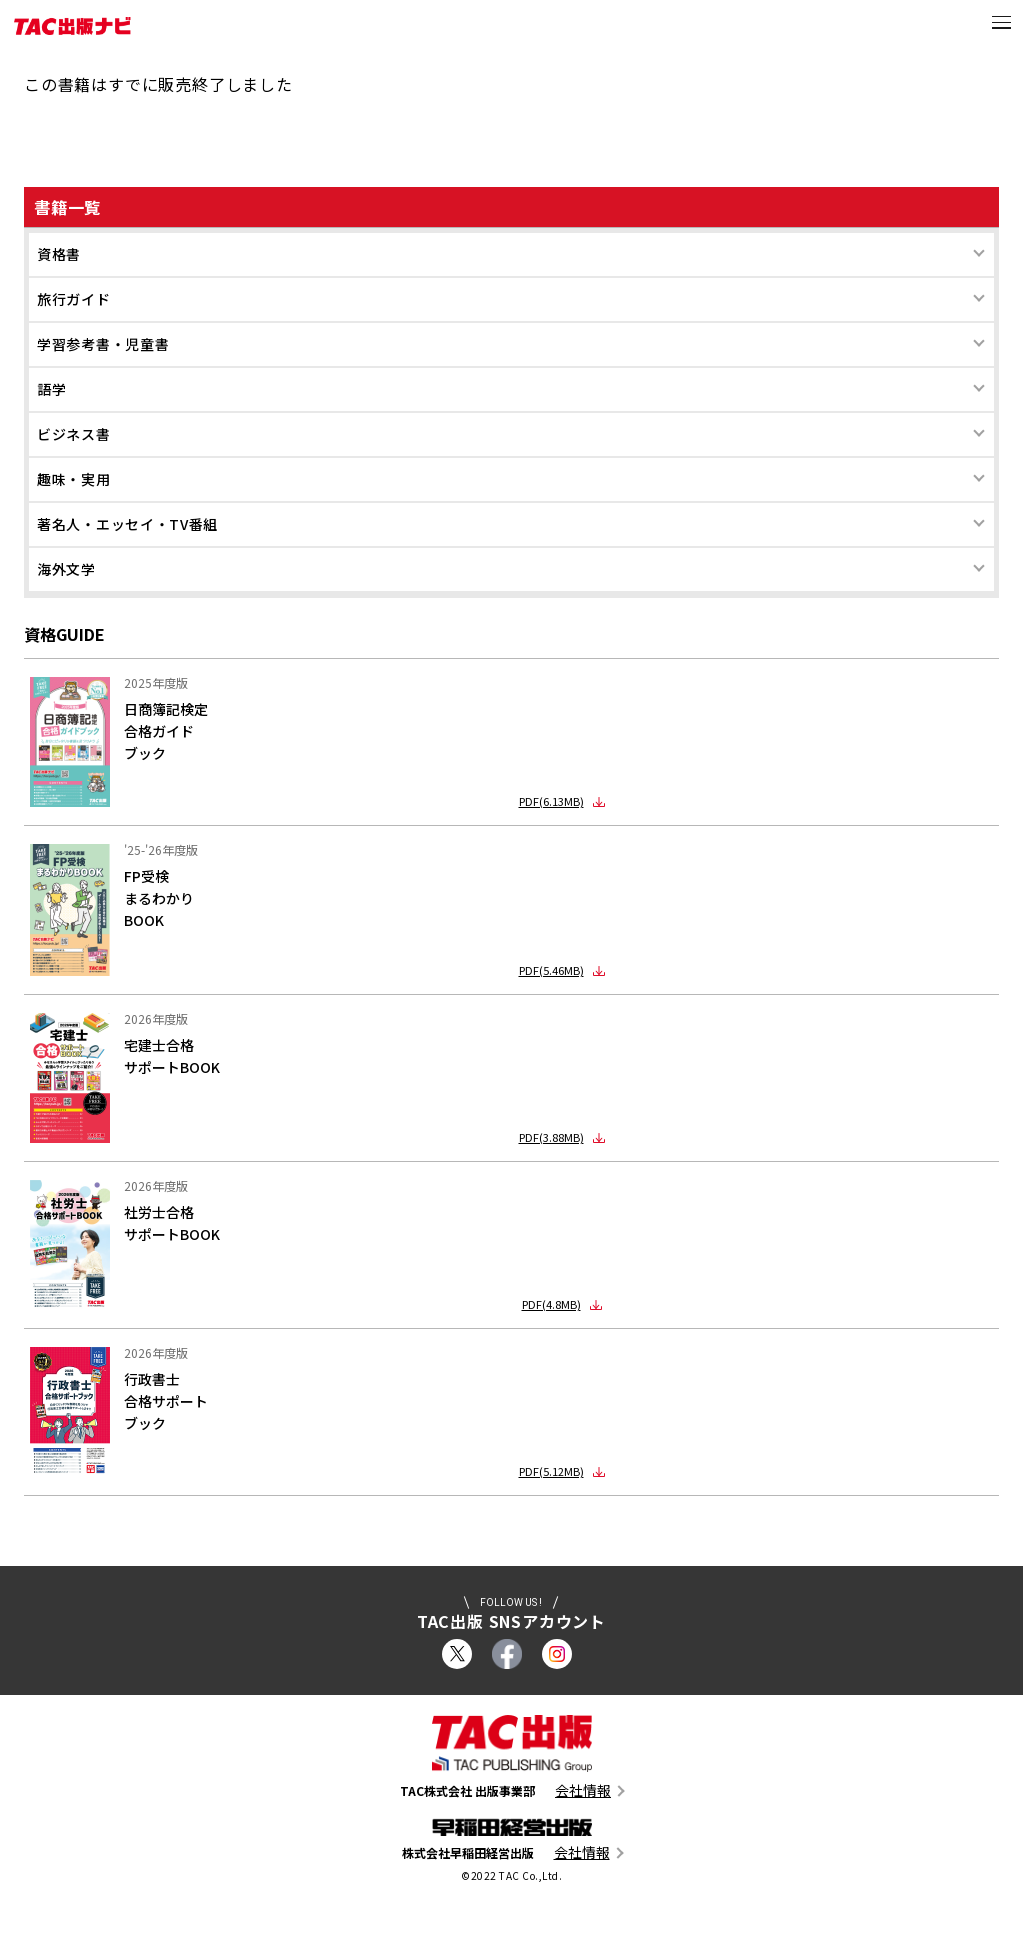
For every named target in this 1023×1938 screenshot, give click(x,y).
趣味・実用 (74, 479)
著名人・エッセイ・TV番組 (127, 524)
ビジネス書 (74, 434)
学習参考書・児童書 (103, 344)
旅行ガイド (74, 299)
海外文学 (66, 569)
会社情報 (583, 1790)
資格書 (59, 254)
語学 (51, 389)
